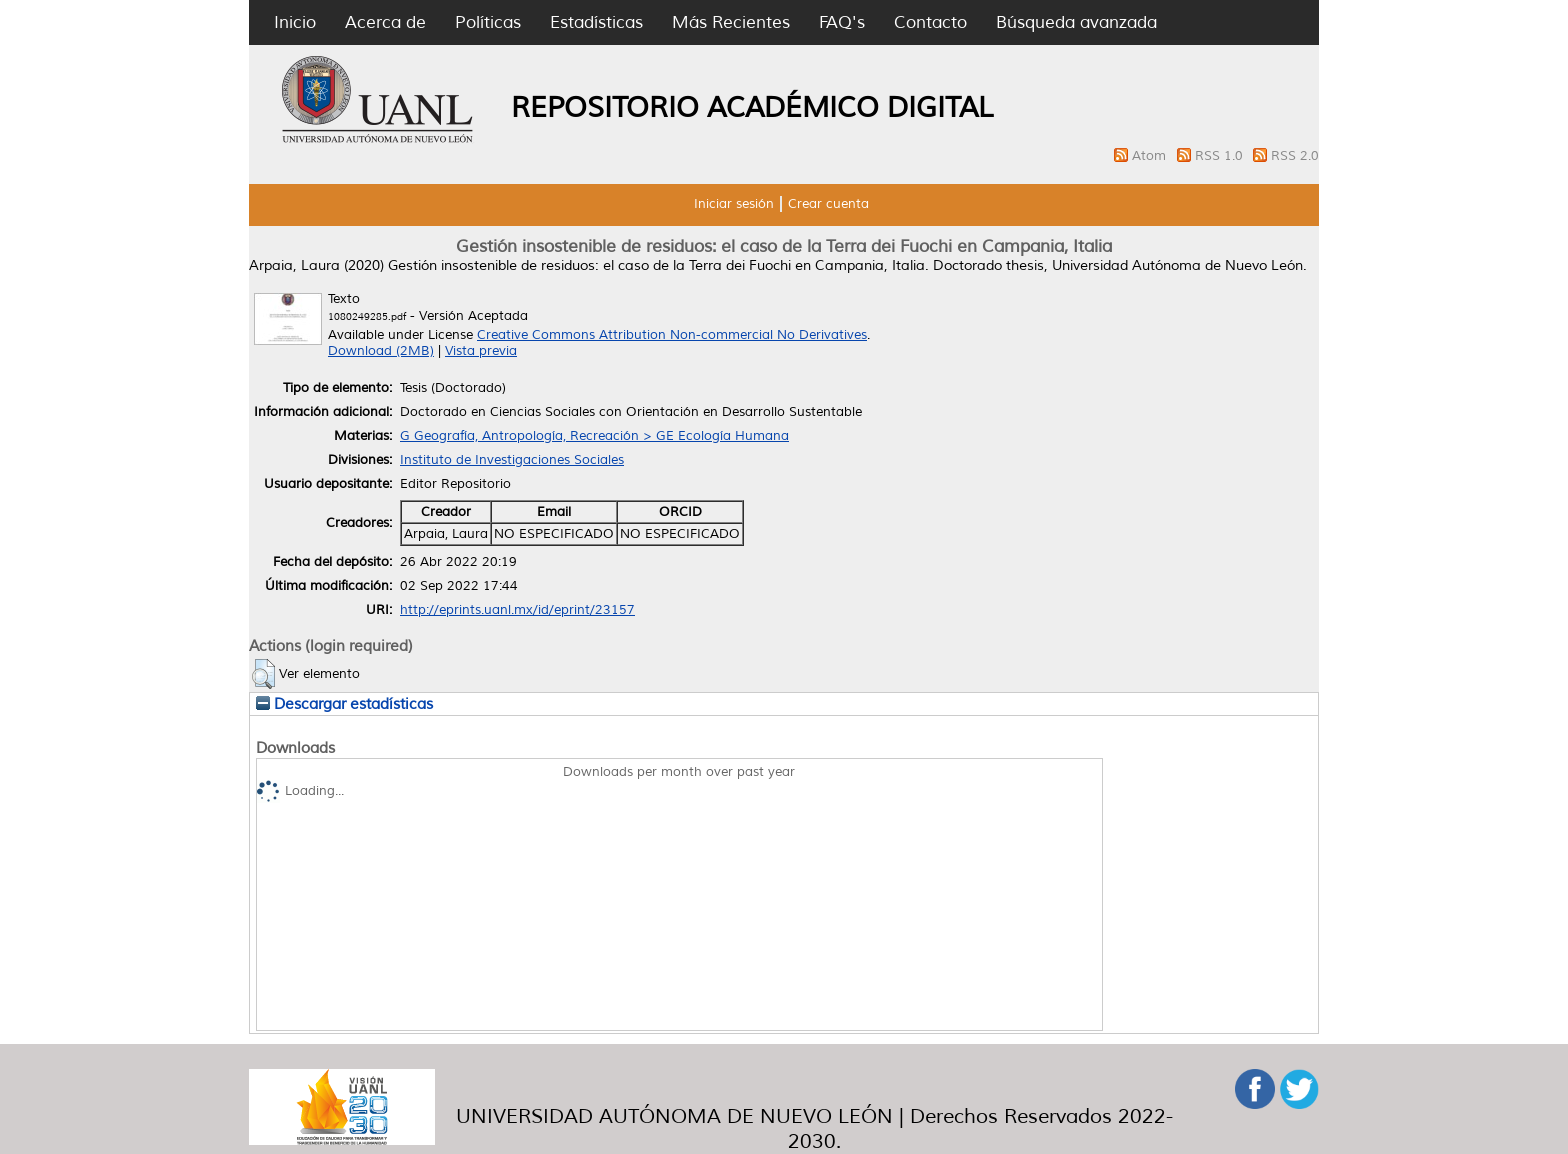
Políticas (488, 22)
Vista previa (481, 351)
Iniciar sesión (734, 204)
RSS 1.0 (1221, 156)
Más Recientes (731, 22)
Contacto (930, 22)
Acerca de (385, 22)
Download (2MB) (381, 351)
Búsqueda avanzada (1076, 22)
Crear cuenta (828, 204)
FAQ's (842, 22)
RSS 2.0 (1295, 156)
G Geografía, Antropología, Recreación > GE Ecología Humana (594, 436)
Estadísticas (596, 22)
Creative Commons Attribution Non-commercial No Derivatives (672, 335)
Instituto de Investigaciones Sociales (512, 460)
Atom (1151, 156)
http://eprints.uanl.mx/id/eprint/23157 (517, 610)
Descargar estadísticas (344, 704)
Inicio (295, 22)
